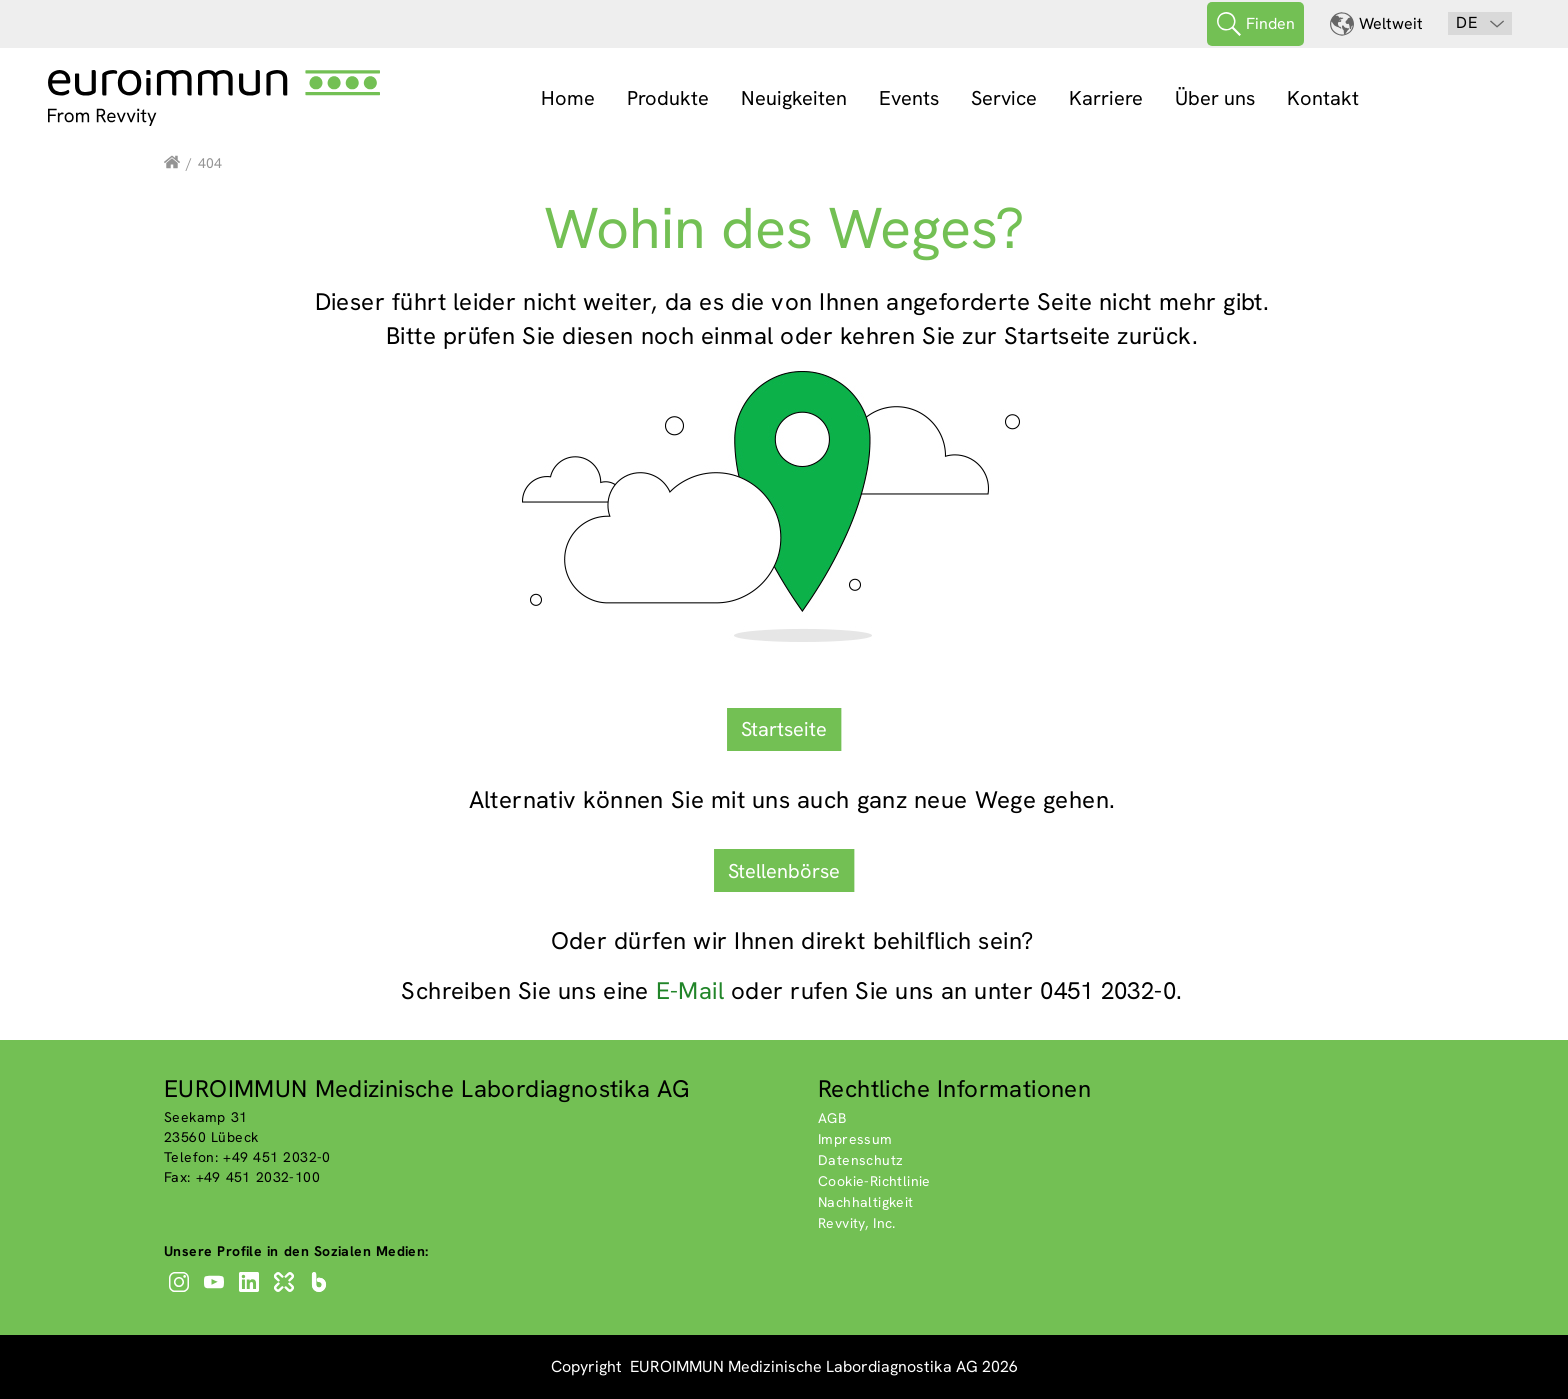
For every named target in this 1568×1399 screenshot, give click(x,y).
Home (568, 98)
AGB (832, 1118)
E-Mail (690, 990)
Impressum (855, 1139)
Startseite (784, 729)
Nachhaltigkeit (866, 1202)
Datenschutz (860, 1160)
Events (909, 98)
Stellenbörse (784, 871)
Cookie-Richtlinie (874, 1181)
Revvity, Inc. (857, 1223)
